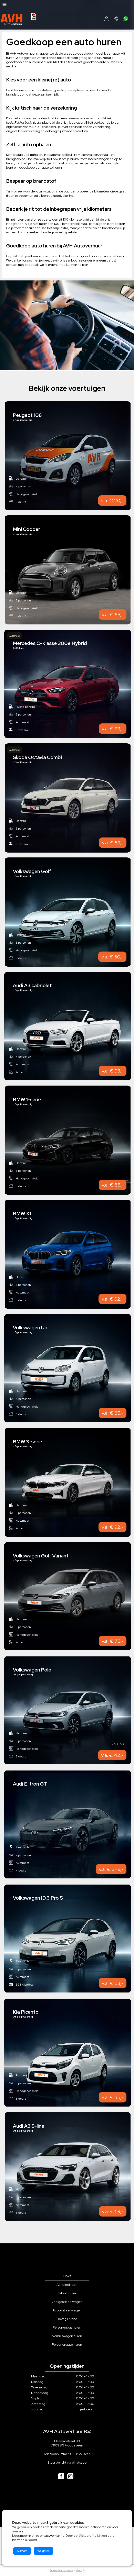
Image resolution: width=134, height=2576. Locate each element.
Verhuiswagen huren (67, 2336)
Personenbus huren (67, 2327)
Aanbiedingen (67, 2285)
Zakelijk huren (67, 2293)
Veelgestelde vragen (67, 2302)
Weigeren (43, 2551)
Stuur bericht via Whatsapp (67, 2462)
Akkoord (22, 2551)
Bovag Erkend (67, 2319)
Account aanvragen (67, 2310)
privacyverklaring (52, 2535)
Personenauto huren (67, 2344)
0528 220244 (80, 2454)
